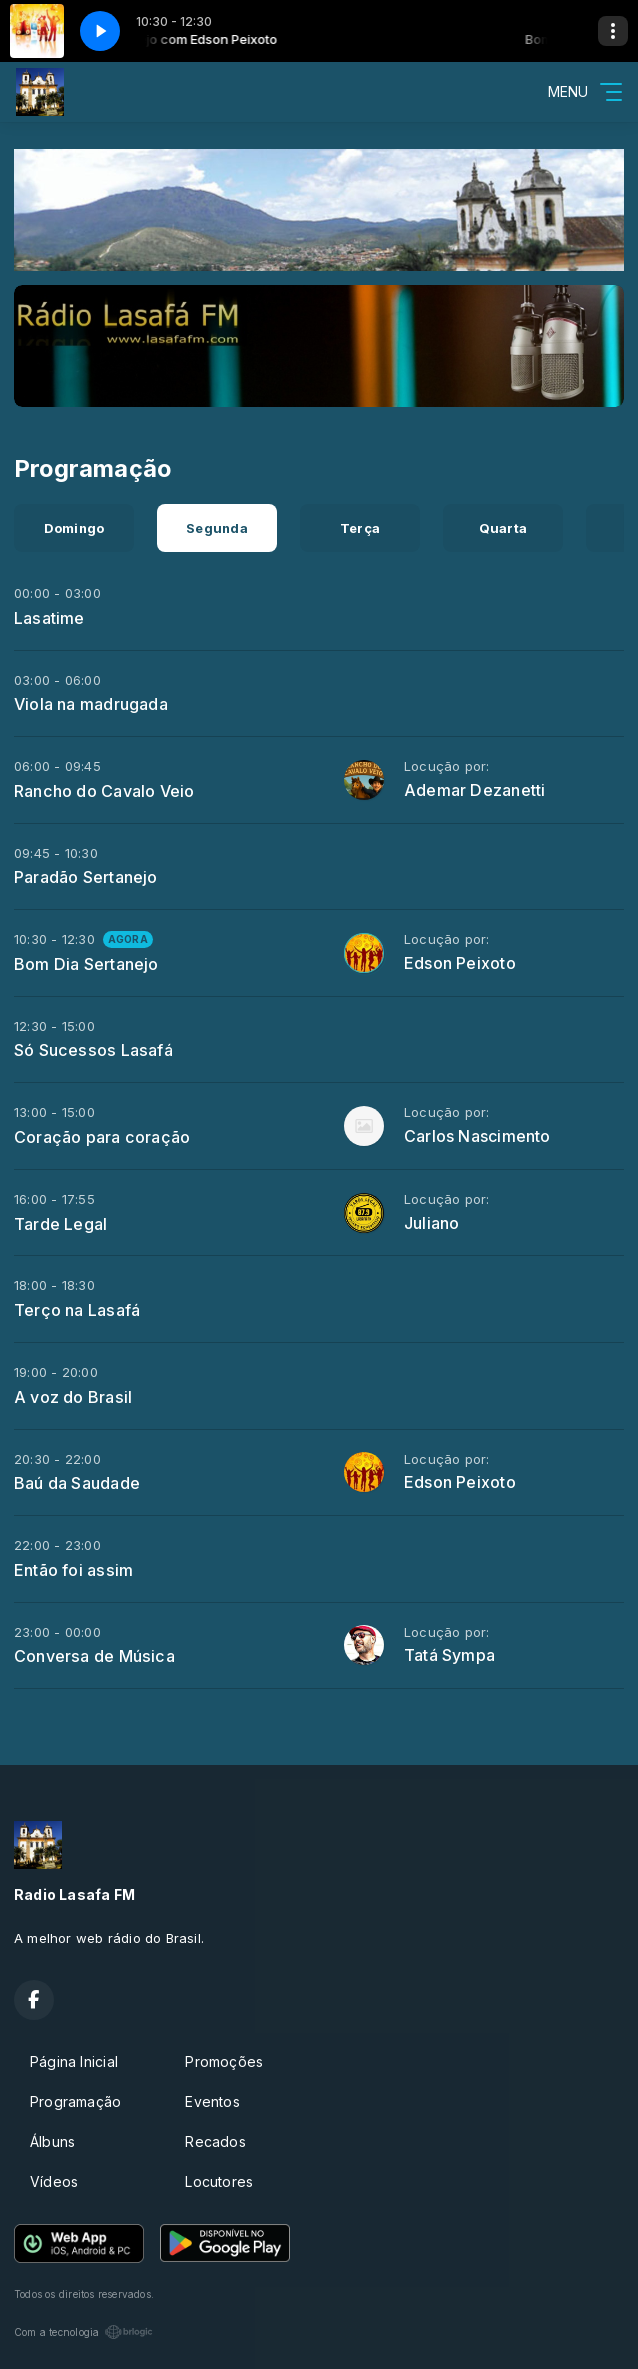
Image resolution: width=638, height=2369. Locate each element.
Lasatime (49, 618)
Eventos (212, 2101)
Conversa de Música (94, 1656)
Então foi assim (73, 1570)
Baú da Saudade (77, 1483)
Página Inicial (74, 2061)
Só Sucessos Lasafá (93, 1050)
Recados (215, 2141)
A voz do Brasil (73, 1397)
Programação (75, 2101)
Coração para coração (102, 1137)
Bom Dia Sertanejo (86, 964)
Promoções (224, 2061)
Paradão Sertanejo (86, 877)
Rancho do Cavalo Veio (104, 791)
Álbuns (52, 2141)
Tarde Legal (60, 1224)
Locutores (219, 2181)
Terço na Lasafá (77, 1310)
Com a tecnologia (83, 2332)
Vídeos (54, 2181)
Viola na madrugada (91, 704)
